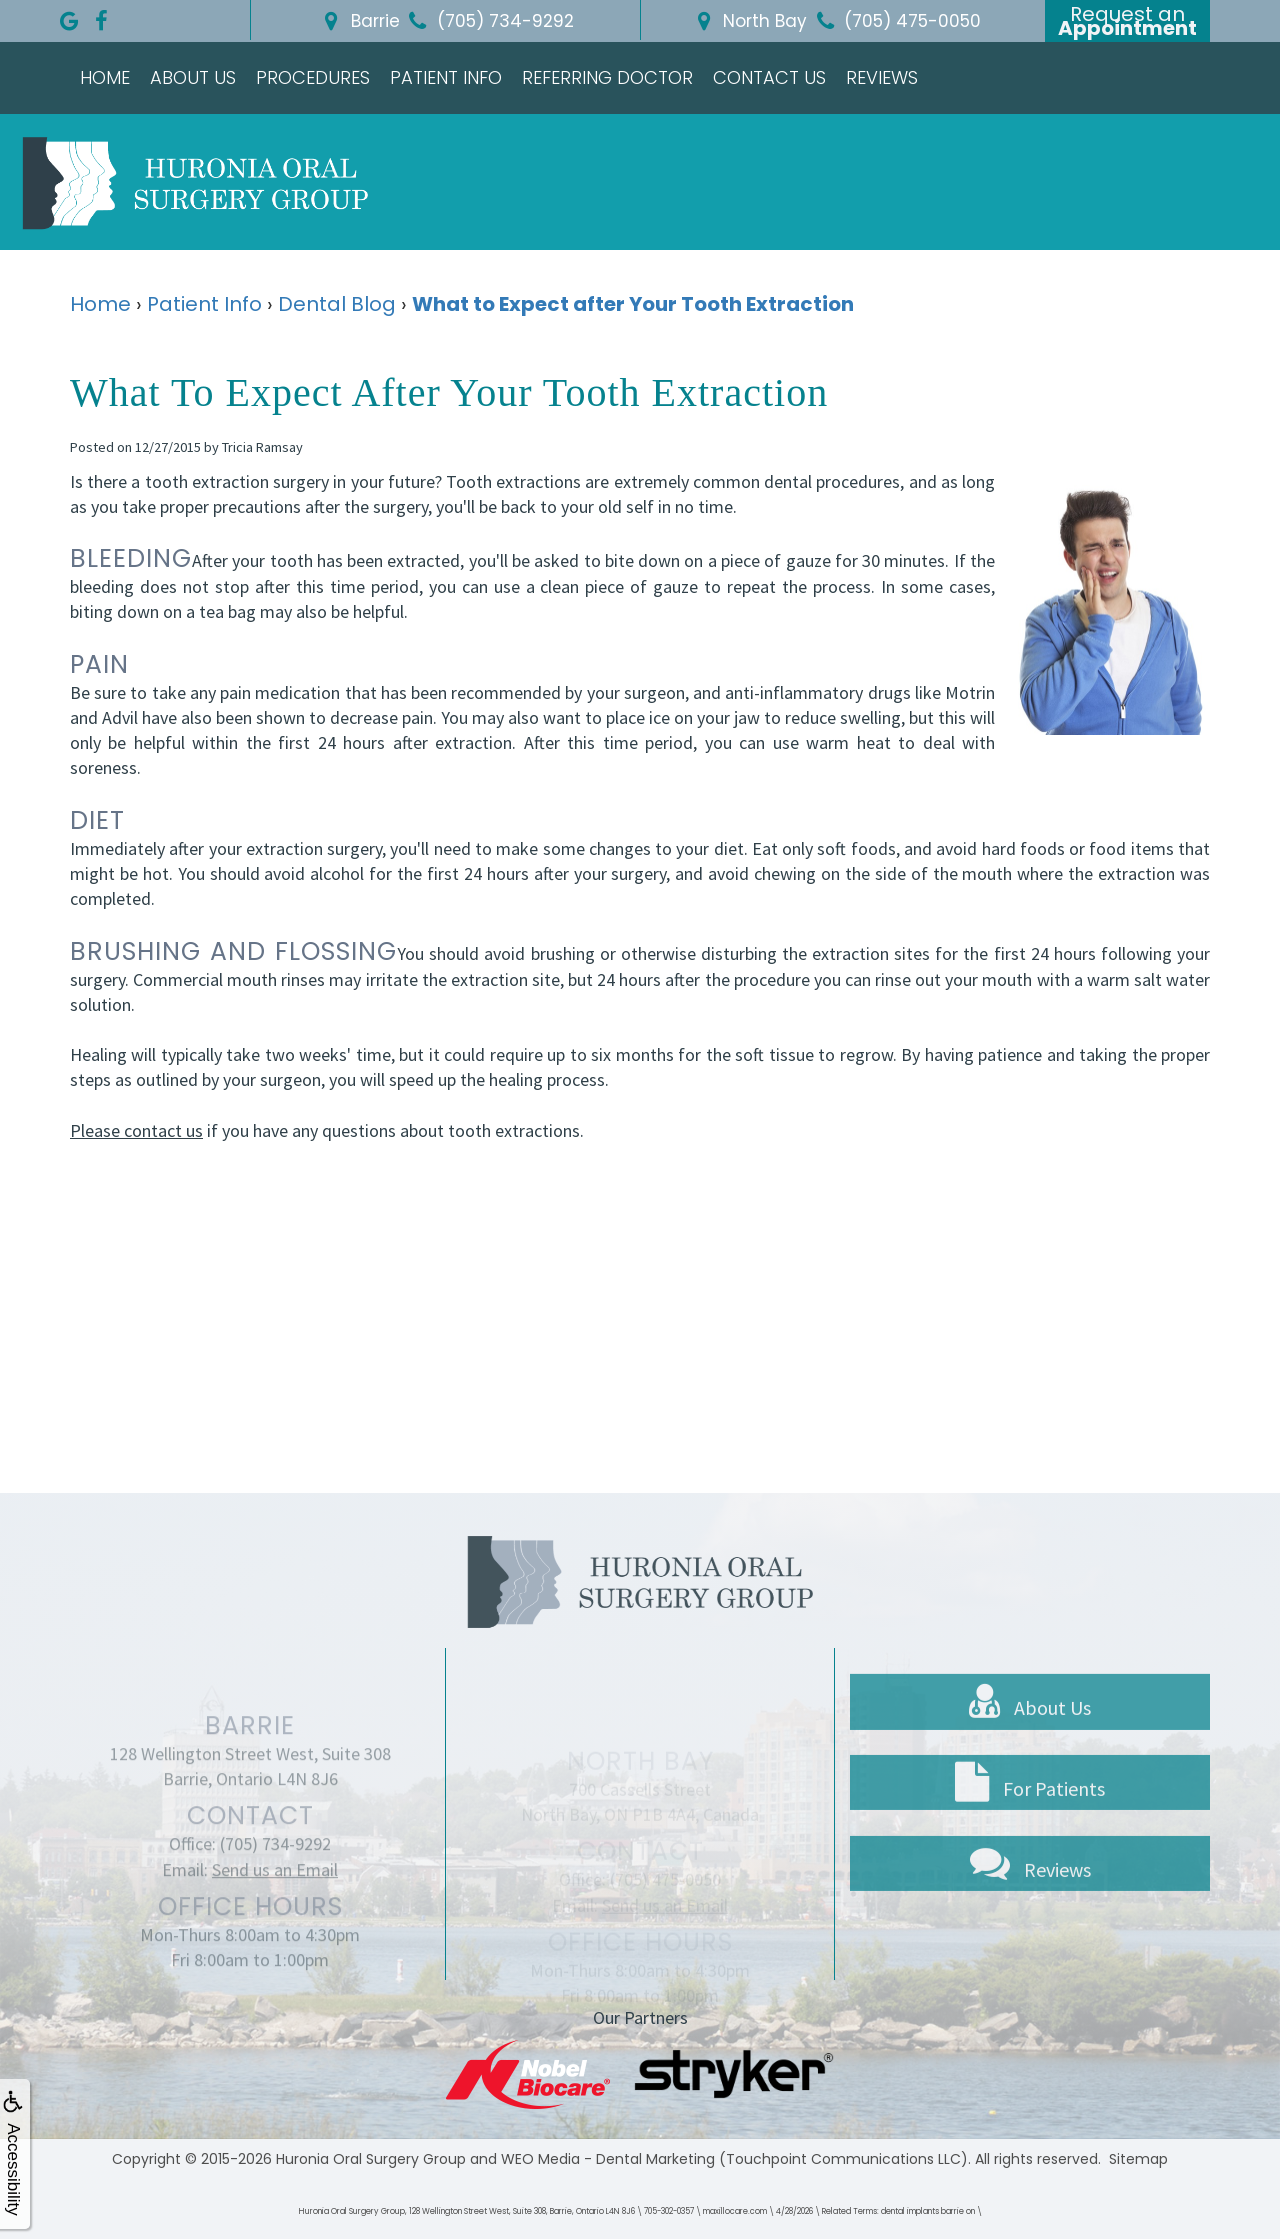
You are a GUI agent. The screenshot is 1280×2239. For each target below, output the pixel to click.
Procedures (313, 77)
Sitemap (1138, 2159)
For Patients (1030, 1849)
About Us (193, 77)
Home (105, 77)
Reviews (882, 77)
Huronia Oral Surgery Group (371, 2159)
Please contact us (136, 1130)
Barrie (359, 21)
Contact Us (769, 77)
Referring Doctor (607, 77)
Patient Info (446, 77)
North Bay (748, 21)
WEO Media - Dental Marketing (608, 2159)
